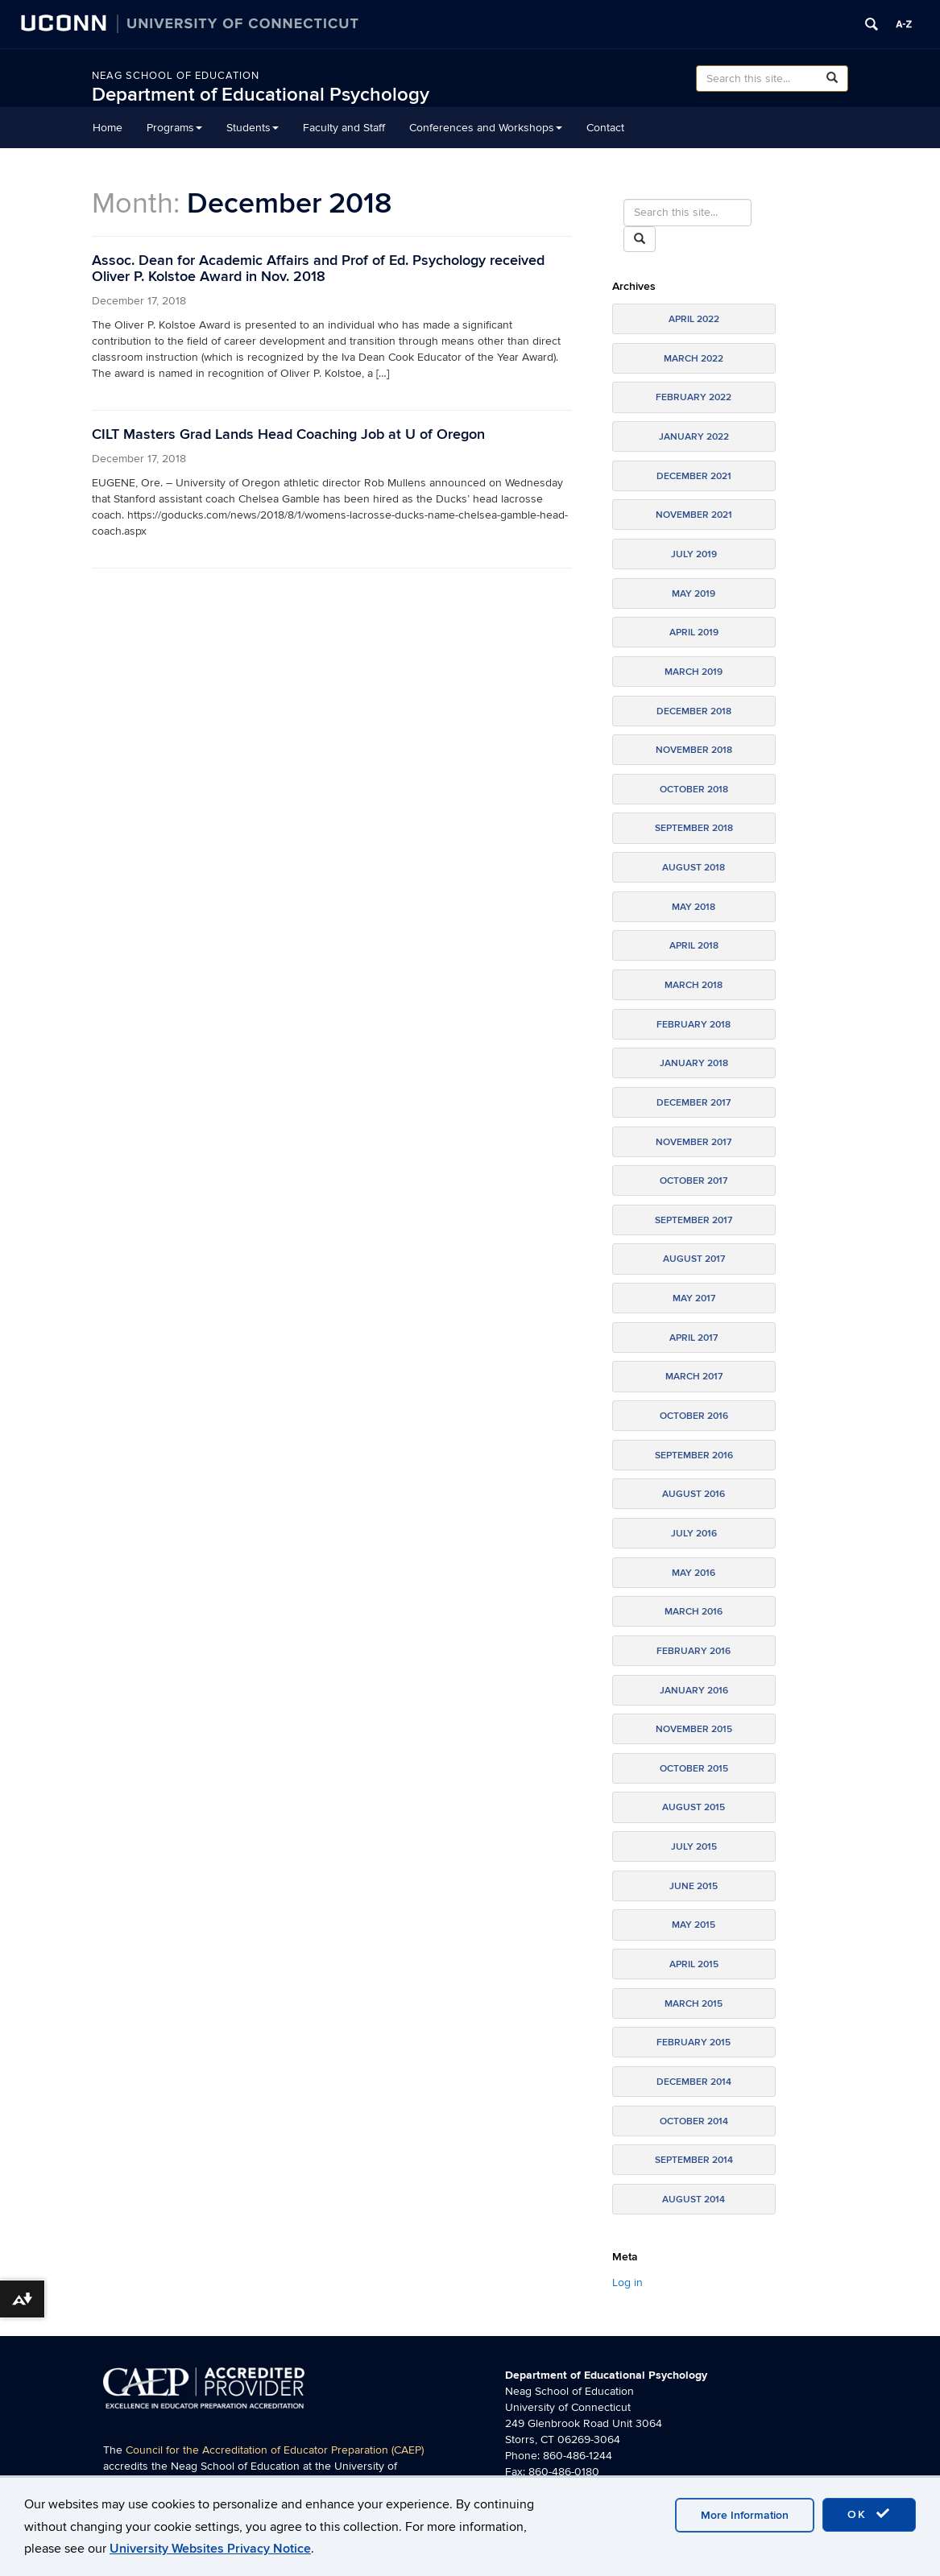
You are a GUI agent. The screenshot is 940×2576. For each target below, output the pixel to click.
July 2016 (694, 1534)
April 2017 (693, 1338)
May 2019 (693, 594)
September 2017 (693, 1220)
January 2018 (694, 1063)
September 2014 (694, 2160)
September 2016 (694, 1455)
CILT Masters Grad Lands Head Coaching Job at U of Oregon (288, 434)
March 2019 (694, 672)
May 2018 (693, 907)
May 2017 (694, 1298)
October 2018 (694, 790)
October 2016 (694, 1416)
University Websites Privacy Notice (210, 2549)
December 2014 (693, 2082)
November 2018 (694, 750)
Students (252, 127)
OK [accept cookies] (869, 2514)
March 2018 (694, 985)
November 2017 (693, 1142)
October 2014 (694, 2121)
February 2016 (693, 1651)
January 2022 (694, 437)
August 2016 (693, 1494)
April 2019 (693, 632)
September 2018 (694, 828)
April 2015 (693, 1964)
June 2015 (693, 1886)
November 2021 (694, 515)
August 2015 (693, 1807)
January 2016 (694, 1691)
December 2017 (693, 1103)
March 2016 (694, 1612)
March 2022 (693, 359)
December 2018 (693, 711)
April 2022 (694, 319)
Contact (605, 127)
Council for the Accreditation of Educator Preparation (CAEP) (275, 2450)
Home (107, 127)
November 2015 (694, 1729)
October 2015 (694, 1769)
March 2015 (694, 2004)
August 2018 (693, 868)
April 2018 (693, 946)
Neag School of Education (175, 75)
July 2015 (694, 1847)
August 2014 (693, 2200)
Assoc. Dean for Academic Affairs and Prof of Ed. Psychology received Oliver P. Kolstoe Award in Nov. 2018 (318, 268)
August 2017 (694, 1259)
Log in (627, 2282)
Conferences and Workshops (485, 127)
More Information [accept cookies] (745, 2515)
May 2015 (693, 1925)
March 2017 (694, 1377)
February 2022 (693, 397)
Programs (174, 127)
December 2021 (693, 476)
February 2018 (693, 1025)
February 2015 (693, 2042)
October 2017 (693, 1181)
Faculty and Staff (344, 127)
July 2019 (694, 554)
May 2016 (693, 1573)
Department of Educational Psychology (260, 94)
